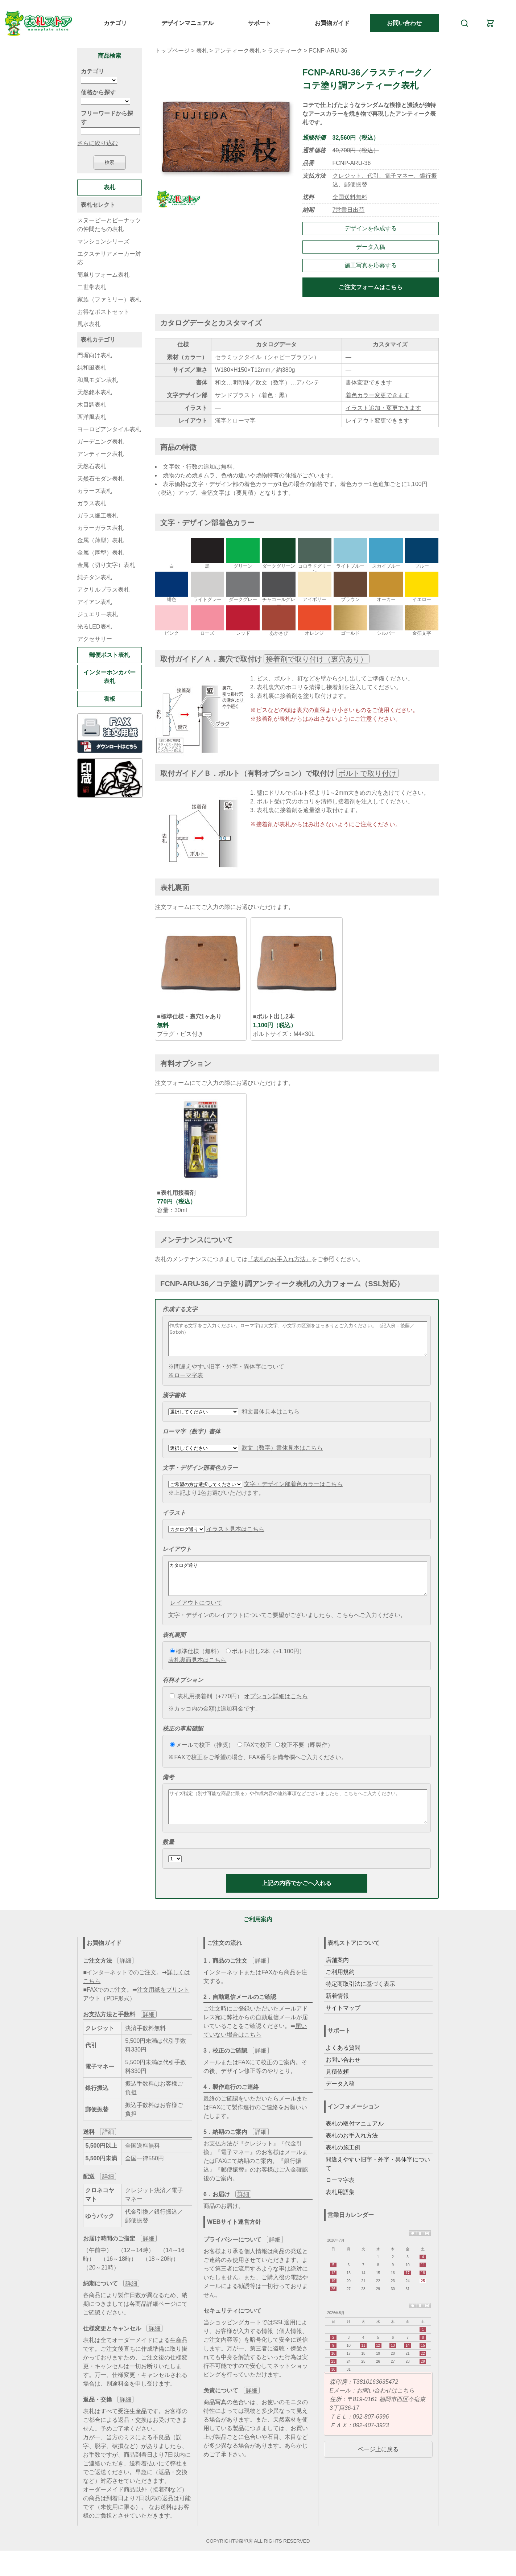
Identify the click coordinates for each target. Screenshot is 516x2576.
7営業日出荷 (349, 210)
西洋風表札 (91, 417)
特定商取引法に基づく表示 (360, 2003)
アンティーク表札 (237, 51)
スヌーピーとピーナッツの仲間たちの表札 (109, 224)
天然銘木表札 (94, 392)
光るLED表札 (94, 627)
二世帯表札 (91, 287)
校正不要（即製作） (304, 1758)
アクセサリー (94, 639)
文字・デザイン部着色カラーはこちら (293, 1490)
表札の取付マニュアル (355, 2143)
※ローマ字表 (185, 1382)
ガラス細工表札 (97, 516)
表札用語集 (340, 2212)
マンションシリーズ (103, 241)
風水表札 (88, 324)
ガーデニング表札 (100, 442)
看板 (109, 699)
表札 (202, 51)
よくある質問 (343, 2067)
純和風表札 (91, 368)
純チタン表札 (94, 577)
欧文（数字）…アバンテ (287, 382)
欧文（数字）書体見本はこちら (282, 1454)
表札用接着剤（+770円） (206, 1709)
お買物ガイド (332, 23)
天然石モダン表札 (100, 479)
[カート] (490, 23)
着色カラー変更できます (377, 395)
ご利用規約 (340, 1991)
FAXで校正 (255, 1758)
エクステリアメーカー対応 (109, 258)
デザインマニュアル (187, 23)
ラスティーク (285, 51)
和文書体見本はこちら (271, 1418)
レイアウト (176, 1555)
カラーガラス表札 (100, 528)
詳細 (125, 1980)
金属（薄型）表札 (100, 540)
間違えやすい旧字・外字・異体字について (378, 2183)
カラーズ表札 (94, 491)
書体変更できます (369, 382)
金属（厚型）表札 (100, 553)
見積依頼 (337, 2091)
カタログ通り (297, 1588)
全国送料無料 (350, 197)
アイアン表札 (94, 602)
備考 (168, 1790)
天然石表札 (91, 466)
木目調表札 (91, 405)
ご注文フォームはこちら (371, 287)
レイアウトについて (196, 1616)
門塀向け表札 (94, 355)
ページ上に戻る (378, 2469)
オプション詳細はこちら (276, 1709)
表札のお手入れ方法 (352, 2155)
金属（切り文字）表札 (106, 565)
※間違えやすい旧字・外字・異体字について (226, 1373)
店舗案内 (337, 1979)
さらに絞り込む (97, 143)
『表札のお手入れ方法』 (279, 1259)
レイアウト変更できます (377, 420)
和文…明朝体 (232, 382)
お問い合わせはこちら (385, 2410)
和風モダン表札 (97, 380)
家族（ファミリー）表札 (109, 299)
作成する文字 (179, 1309)
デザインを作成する (370, 228)
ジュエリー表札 (97, 614)
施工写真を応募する (370, 265)
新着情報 (337, 2015)
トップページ (172, 51)
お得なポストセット (103, 312)
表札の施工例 (343, 2167)
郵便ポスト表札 (109, 655)
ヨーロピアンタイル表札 (109, 429)
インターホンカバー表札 (109, 676)
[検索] (464, 23)
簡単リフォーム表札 (103, 275)
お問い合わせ (404, 23)
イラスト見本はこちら (235, 1535)
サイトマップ (343, 2027)
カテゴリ (115, 23)
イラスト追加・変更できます (383, 408)
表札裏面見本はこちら (197, 1673)
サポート (259, 23)
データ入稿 (370, 247)
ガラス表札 (91, 503)
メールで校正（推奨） (202, 1758)
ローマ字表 (340, 2200)
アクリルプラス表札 (103, 590)
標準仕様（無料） (196, 1664)
